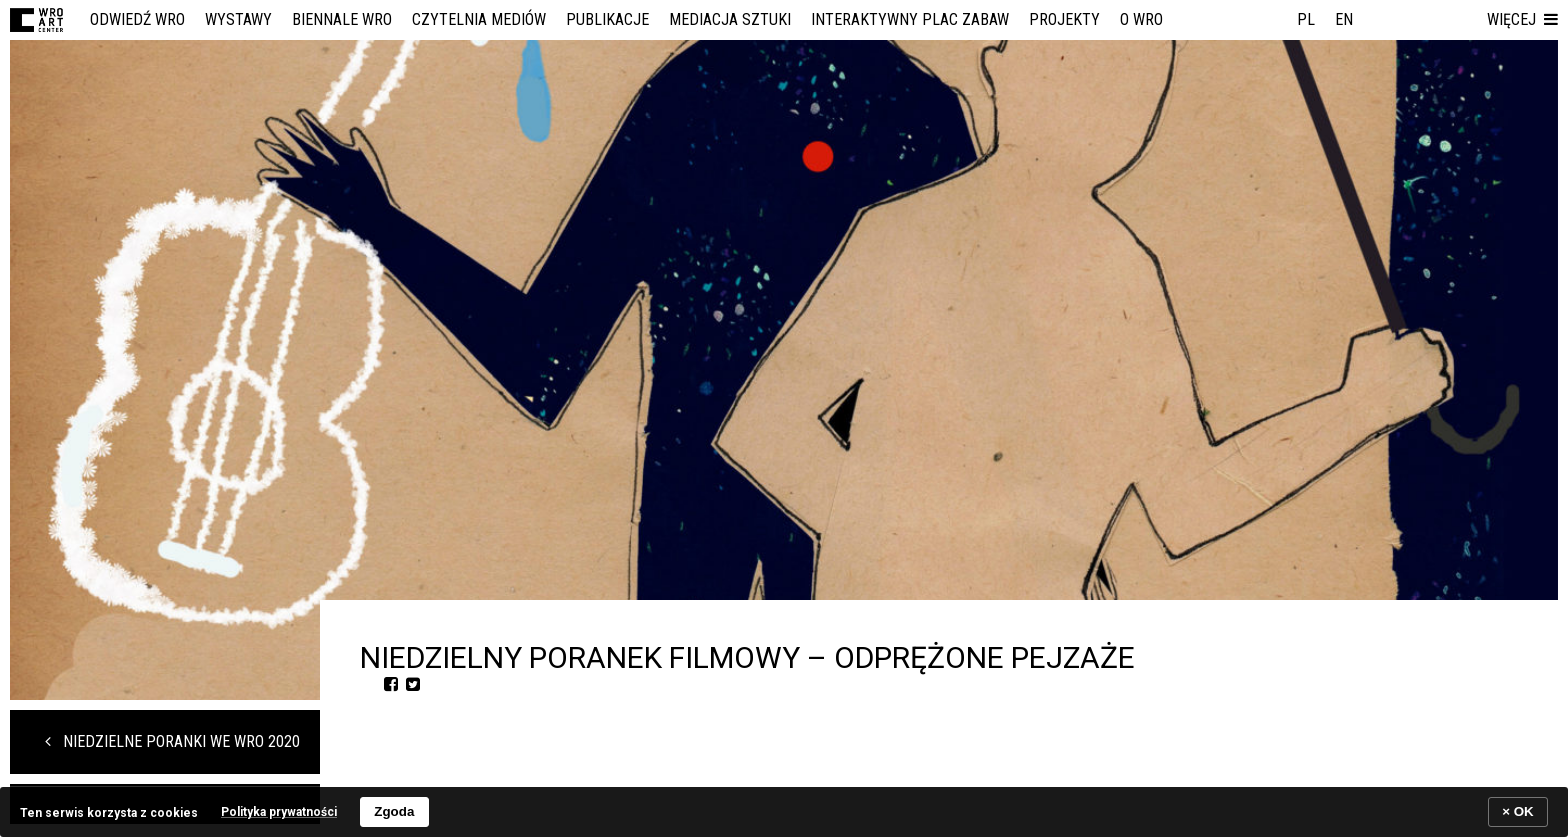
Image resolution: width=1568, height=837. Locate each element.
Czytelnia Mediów (479, 19)
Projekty (1064, 19)
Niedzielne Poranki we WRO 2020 (172, 741)
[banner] (784, 811)
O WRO (1141, 19)
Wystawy (238, 19)
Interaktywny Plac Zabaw (910, 19)
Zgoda (394, 811)
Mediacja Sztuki (730, 19)
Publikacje (607, 19)
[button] (1522, 20)
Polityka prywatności (279, 812)
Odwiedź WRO (137, 19)
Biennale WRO (342, 19)
